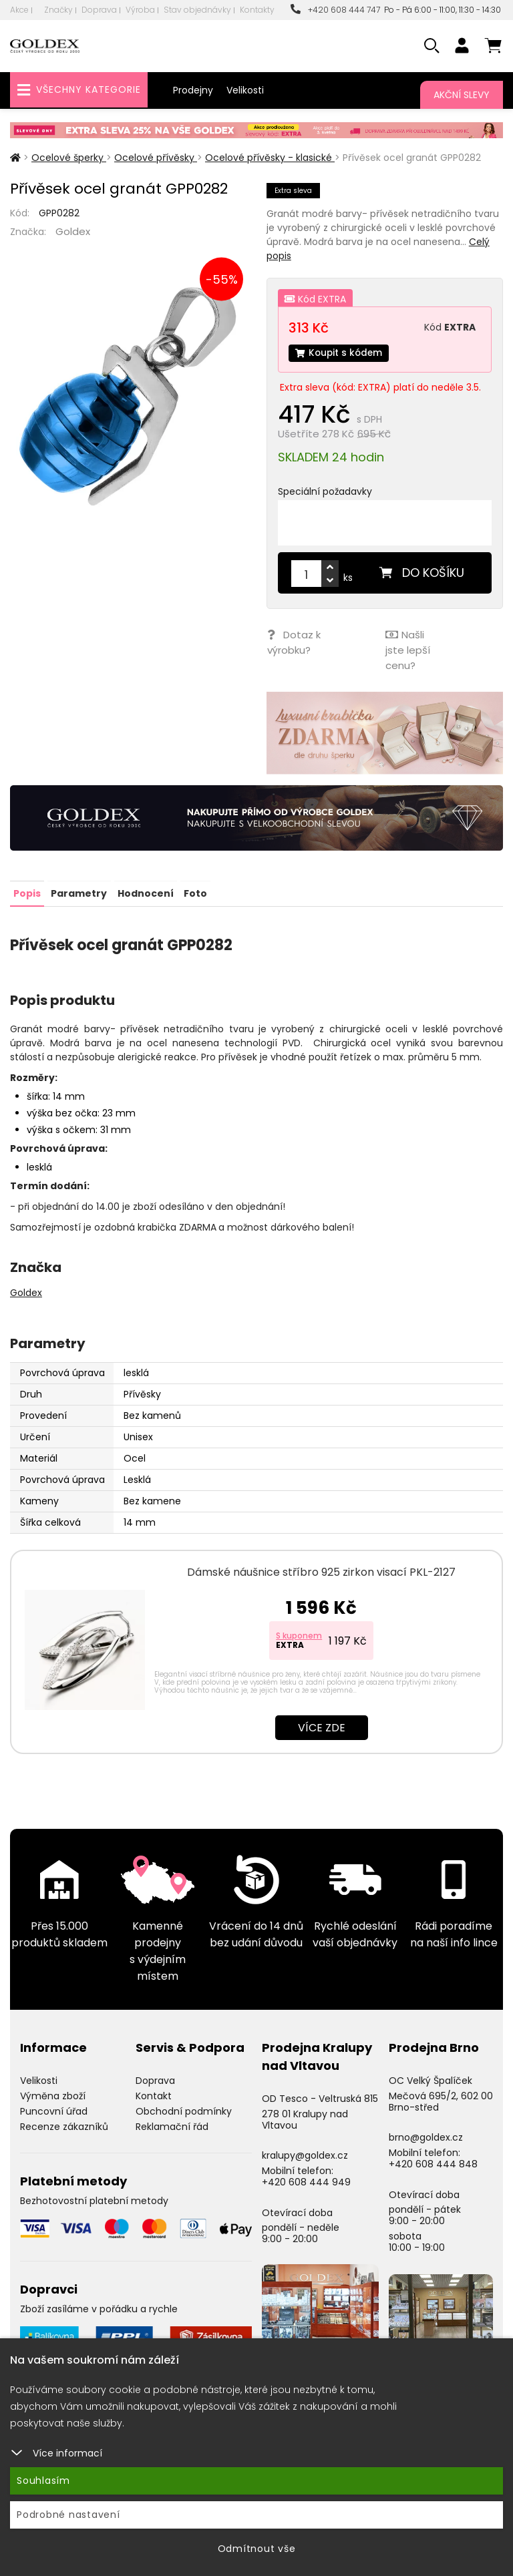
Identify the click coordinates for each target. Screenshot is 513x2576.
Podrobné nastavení (68, 2514)
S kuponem (299, 1633)
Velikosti (245, 90)
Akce (19, 9)
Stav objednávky (197, 9)
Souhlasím (43, 2480)
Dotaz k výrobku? (293, 642)
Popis (27, 891)
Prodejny (193, 90)
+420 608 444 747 (335, 9)
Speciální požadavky (325, 492)
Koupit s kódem (340, 353)
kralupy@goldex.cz (305, 2154)
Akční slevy (462, 94)
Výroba (140, 9)
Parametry (79, 891)
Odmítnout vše (257, 2548)
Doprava (99, 9)
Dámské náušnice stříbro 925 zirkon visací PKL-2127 (321, 1570)
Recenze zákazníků (64, 2124)
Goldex (72, 231)
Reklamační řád (172, 2124)
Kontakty (257, 9)
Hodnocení (145, 891)
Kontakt (154, 2094)
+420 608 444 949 (306, 2180)
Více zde (321, 1725)
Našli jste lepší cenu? (407, 650)
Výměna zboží (53, 2094)
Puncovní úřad (54, 2109)
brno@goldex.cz (426, 2136)
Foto (194, 891)
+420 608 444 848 (433, 2162)
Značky (58, 9)
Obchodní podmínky (184, 2109)
